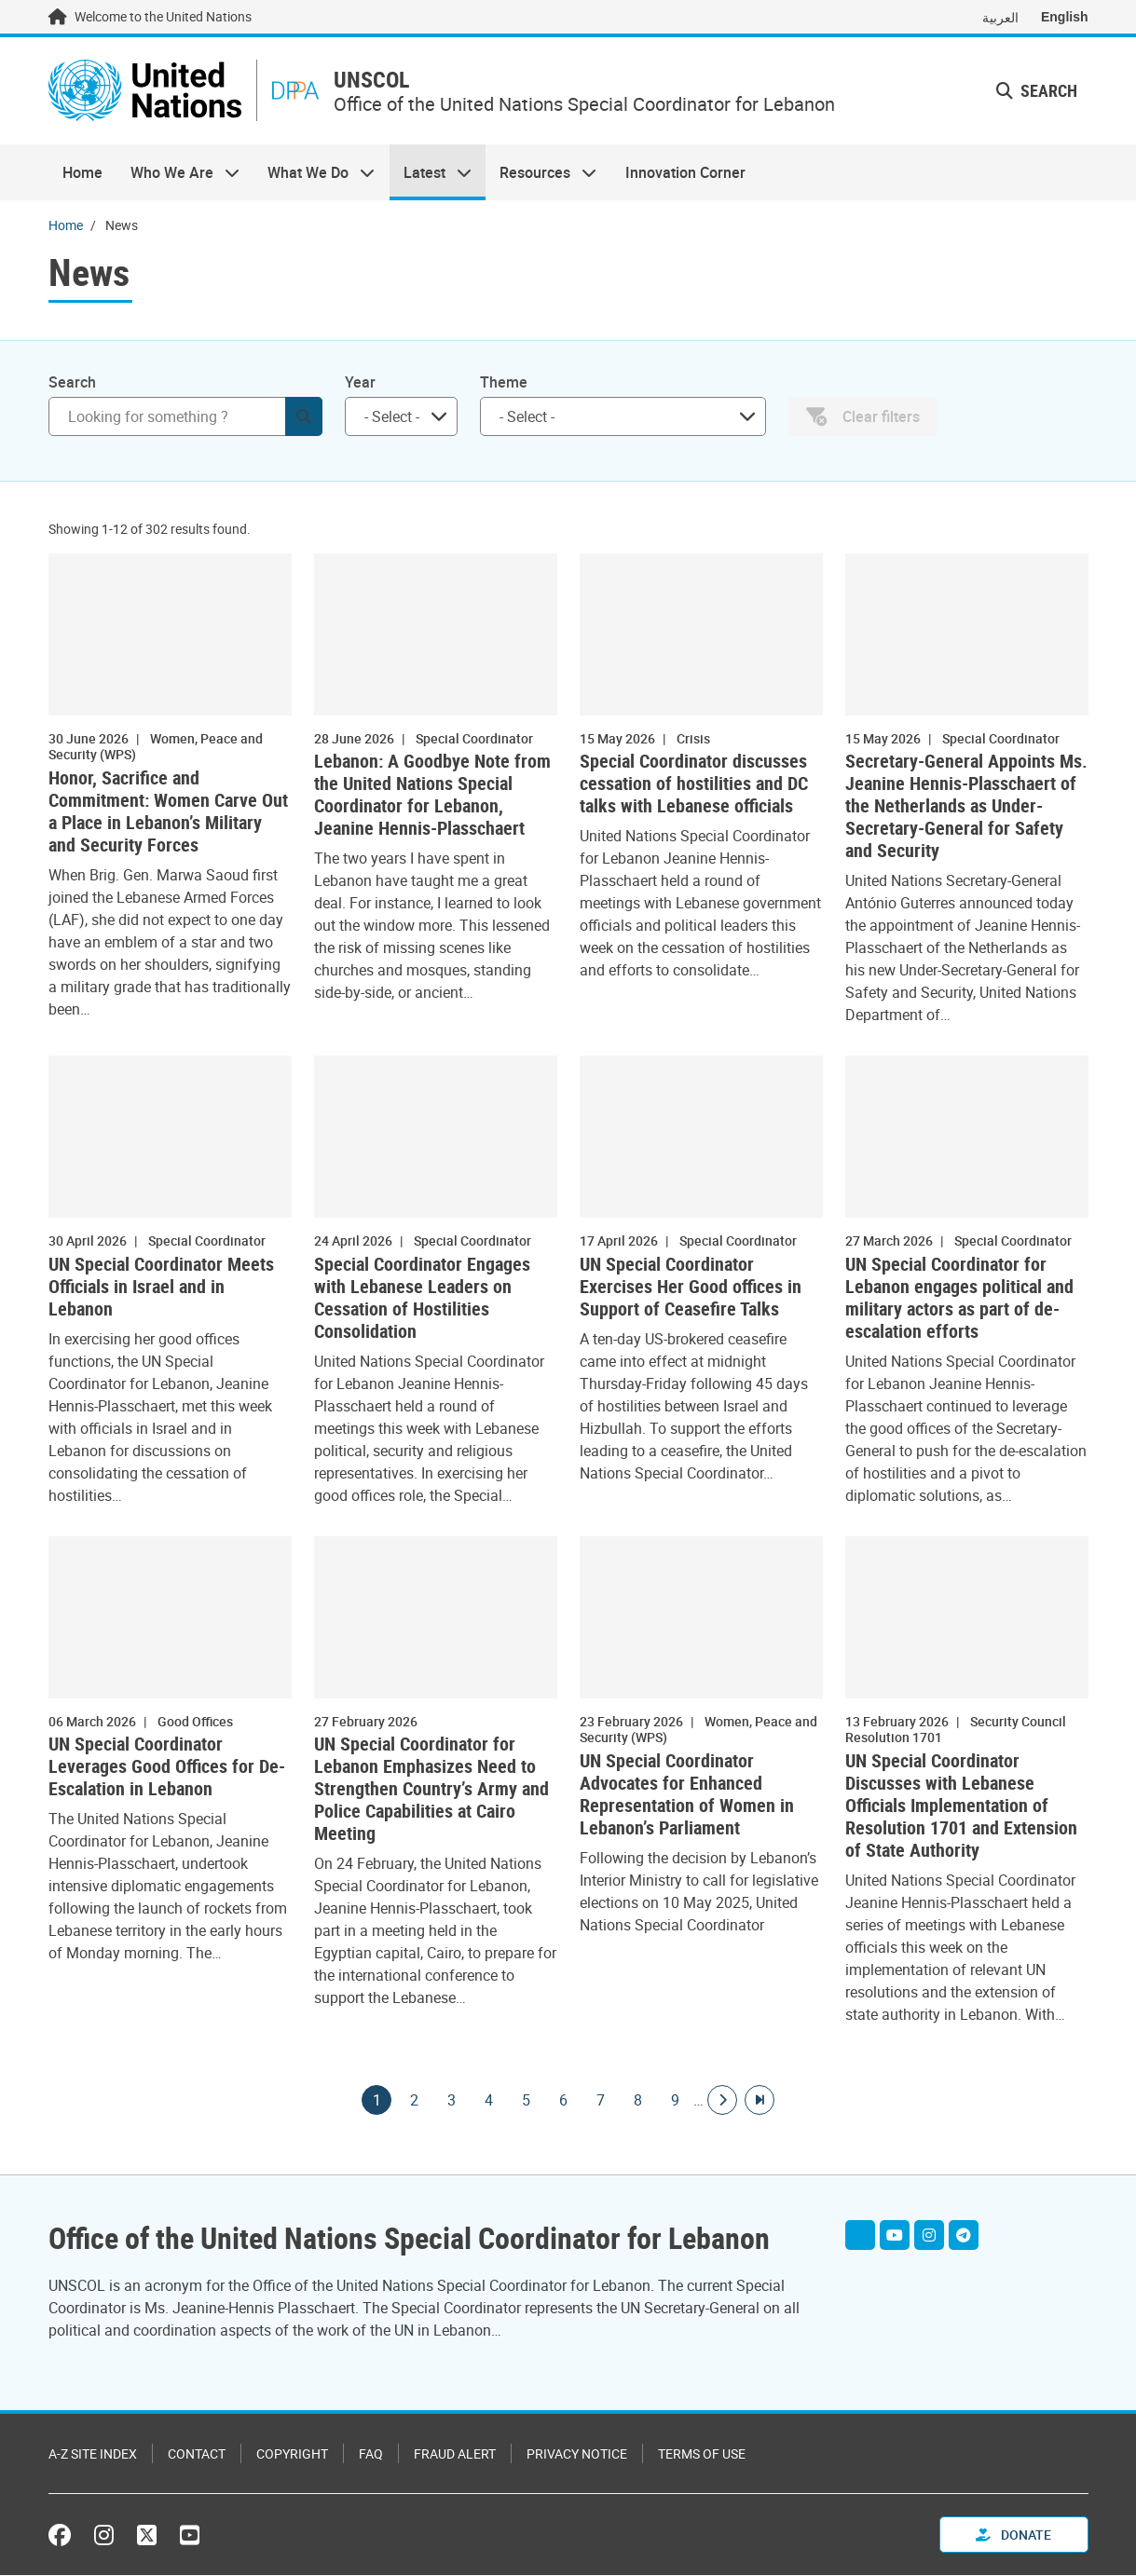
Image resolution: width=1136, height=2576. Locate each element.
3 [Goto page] (451, 2101)
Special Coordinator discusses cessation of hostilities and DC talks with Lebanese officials (694, 785)
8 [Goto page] (637, 2101)
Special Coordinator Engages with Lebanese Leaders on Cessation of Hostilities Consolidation (422, 1298)
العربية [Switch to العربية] (1000, 17)
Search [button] (1036, 91)
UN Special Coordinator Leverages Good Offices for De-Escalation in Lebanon (166, 1768)
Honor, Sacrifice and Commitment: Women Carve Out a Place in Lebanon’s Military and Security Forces (168, 812)
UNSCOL (379, 80)
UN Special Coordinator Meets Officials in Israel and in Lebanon (161, 1287)
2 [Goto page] (414, 2101)
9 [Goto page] (675, 2101)
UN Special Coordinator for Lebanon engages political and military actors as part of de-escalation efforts (959, 1298)
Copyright (292, 2454)
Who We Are (178, 173)
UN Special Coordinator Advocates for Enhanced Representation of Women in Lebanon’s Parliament (687, 1795)
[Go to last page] (759, 2101)
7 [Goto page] (600, 2101)
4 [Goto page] (488, 2101)
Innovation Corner (685, 173)
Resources (541, 173)
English (1064, 16)
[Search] (185, 417)
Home (82, 173)
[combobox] (401, 417)
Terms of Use (702, 2454)
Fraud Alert (455, 2454)
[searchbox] (393, 417)
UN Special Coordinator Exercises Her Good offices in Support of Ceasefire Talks (690, 1287)
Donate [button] (1013, 2535)
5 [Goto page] (526, 2101)
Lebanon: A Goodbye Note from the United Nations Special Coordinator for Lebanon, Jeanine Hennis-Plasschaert (432, 796)
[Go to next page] (722, 2101)
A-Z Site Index (92, 2454)
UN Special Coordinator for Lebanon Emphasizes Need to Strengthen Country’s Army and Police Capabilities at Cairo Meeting (431, 1791)
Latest (431, 173)
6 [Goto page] (563, 2101)
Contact (197, 2454)
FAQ (371, 2454)
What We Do (314, 173)
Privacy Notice (577, 2454)
